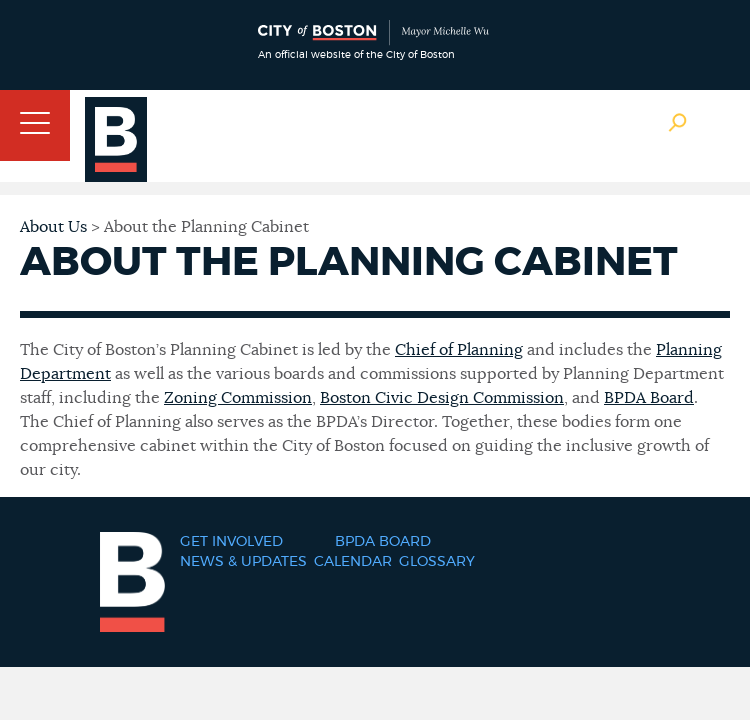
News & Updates (243, 562)
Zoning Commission (238, 398)
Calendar (353, 562)
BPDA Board (649, 398)
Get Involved (231, 542)
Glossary (437, 562)
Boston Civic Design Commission (442, 398)
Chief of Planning (459, 350)
